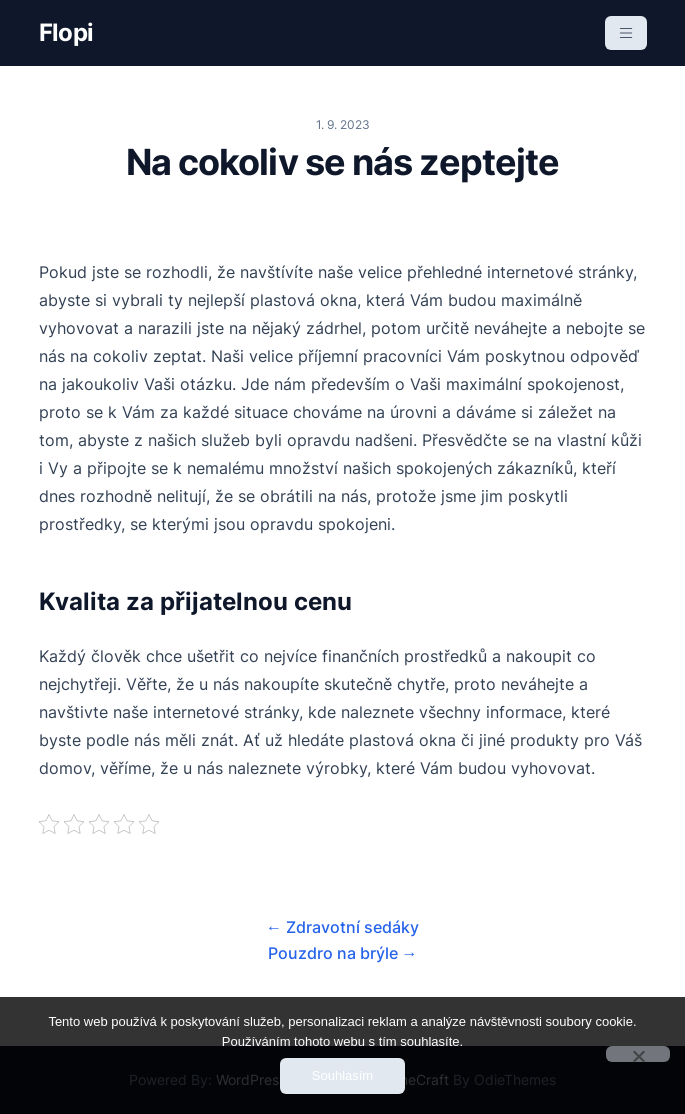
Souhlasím (342, 1075)
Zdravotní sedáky (342, 927)
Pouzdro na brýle (343, 953)
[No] (638, 1054)
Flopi (66, 32)
